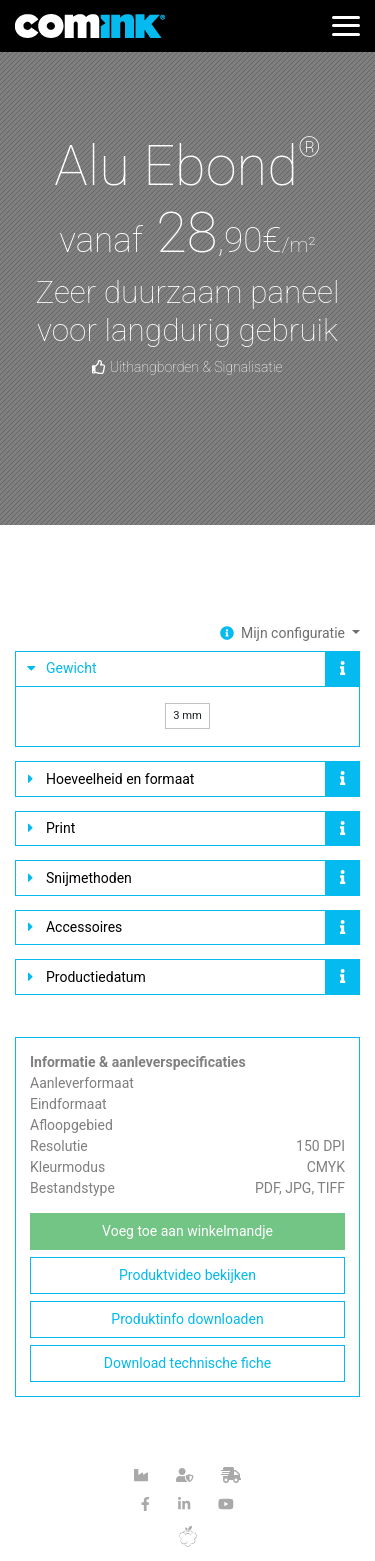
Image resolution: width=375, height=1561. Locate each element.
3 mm (187, 715)
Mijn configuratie (295, 633)
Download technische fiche (187, 1363)
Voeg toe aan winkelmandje (187, 1231)
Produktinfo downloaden (187, 1319)
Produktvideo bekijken (187, 1275)
